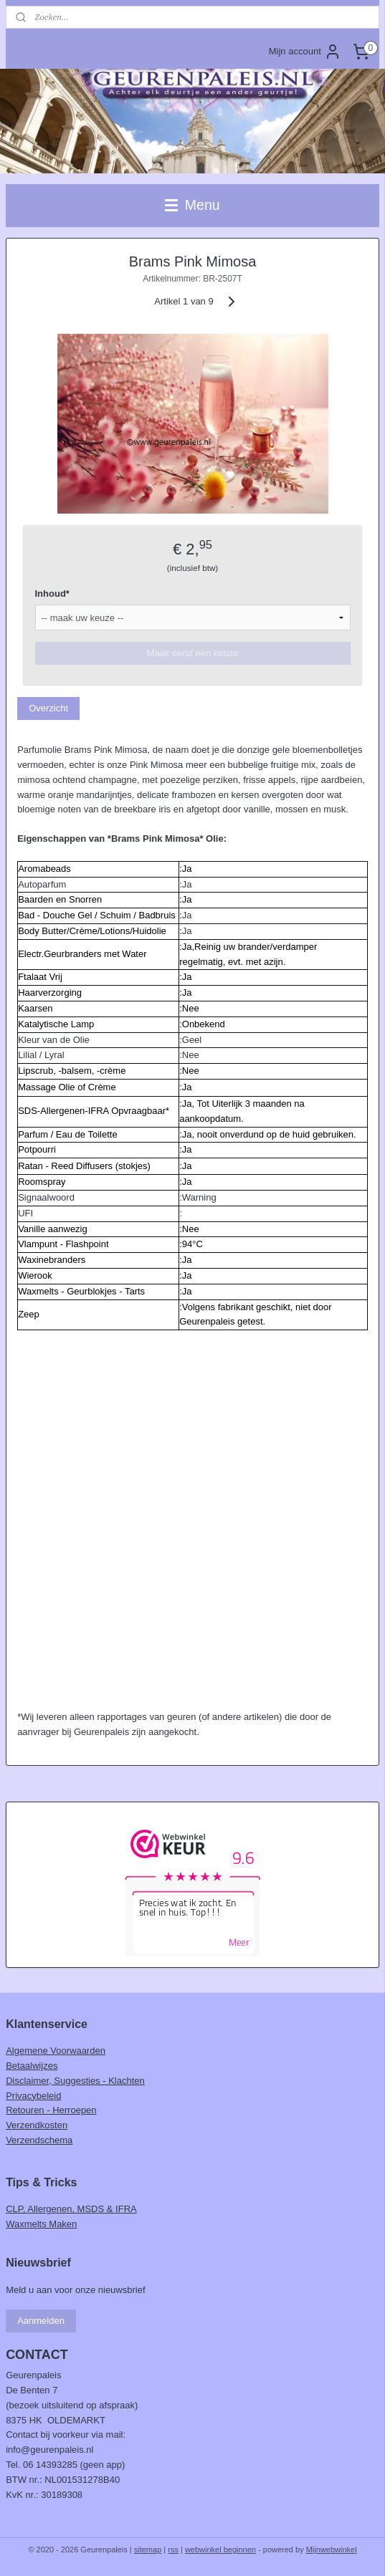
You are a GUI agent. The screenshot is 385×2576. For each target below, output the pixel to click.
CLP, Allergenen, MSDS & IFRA (71, 2208)
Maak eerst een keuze (193, 653)
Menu (192, 205)
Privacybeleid (33, 2095)
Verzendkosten (36, 2125)
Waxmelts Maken (41, 2224)
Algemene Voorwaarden (55, 2050)
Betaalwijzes (31, 2065)
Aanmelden (41, 2320)
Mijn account (305, 51)
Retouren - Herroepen (51, 2110)
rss (173, 2549)
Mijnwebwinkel (331, 2549)
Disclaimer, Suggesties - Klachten (75, 2080)
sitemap (148, 2549)
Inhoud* (52, 594)
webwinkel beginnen (220, 2549)
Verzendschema (39, 2140)
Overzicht (48, 708)
